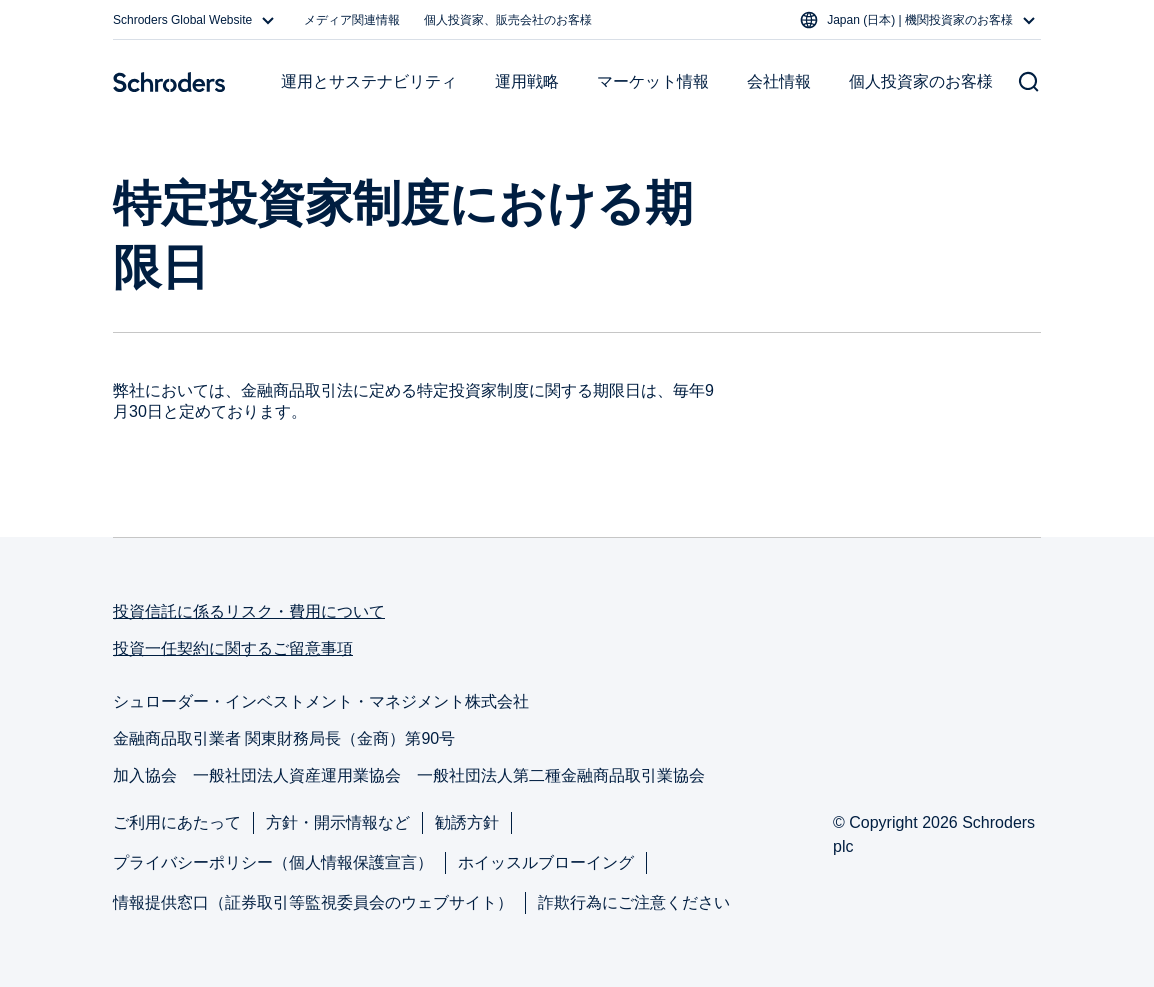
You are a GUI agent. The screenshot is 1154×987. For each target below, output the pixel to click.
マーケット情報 (653, 81)
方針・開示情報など (338, 822)
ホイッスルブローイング (546, 862)
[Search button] (1029, 82)
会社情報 (779, 81)
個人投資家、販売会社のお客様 (508, 20)
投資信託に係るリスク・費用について (249, 611)
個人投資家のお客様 (921, 81)
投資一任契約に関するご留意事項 (233, 648)
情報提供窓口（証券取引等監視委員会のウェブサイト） (313, 902)
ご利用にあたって (177, 822)
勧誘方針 (467, 822)
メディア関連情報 (352, 20)
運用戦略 (527, 81)
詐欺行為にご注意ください (634, 902)
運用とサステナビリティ (369, 81)
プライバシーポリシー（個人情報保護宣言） (273, 862)
